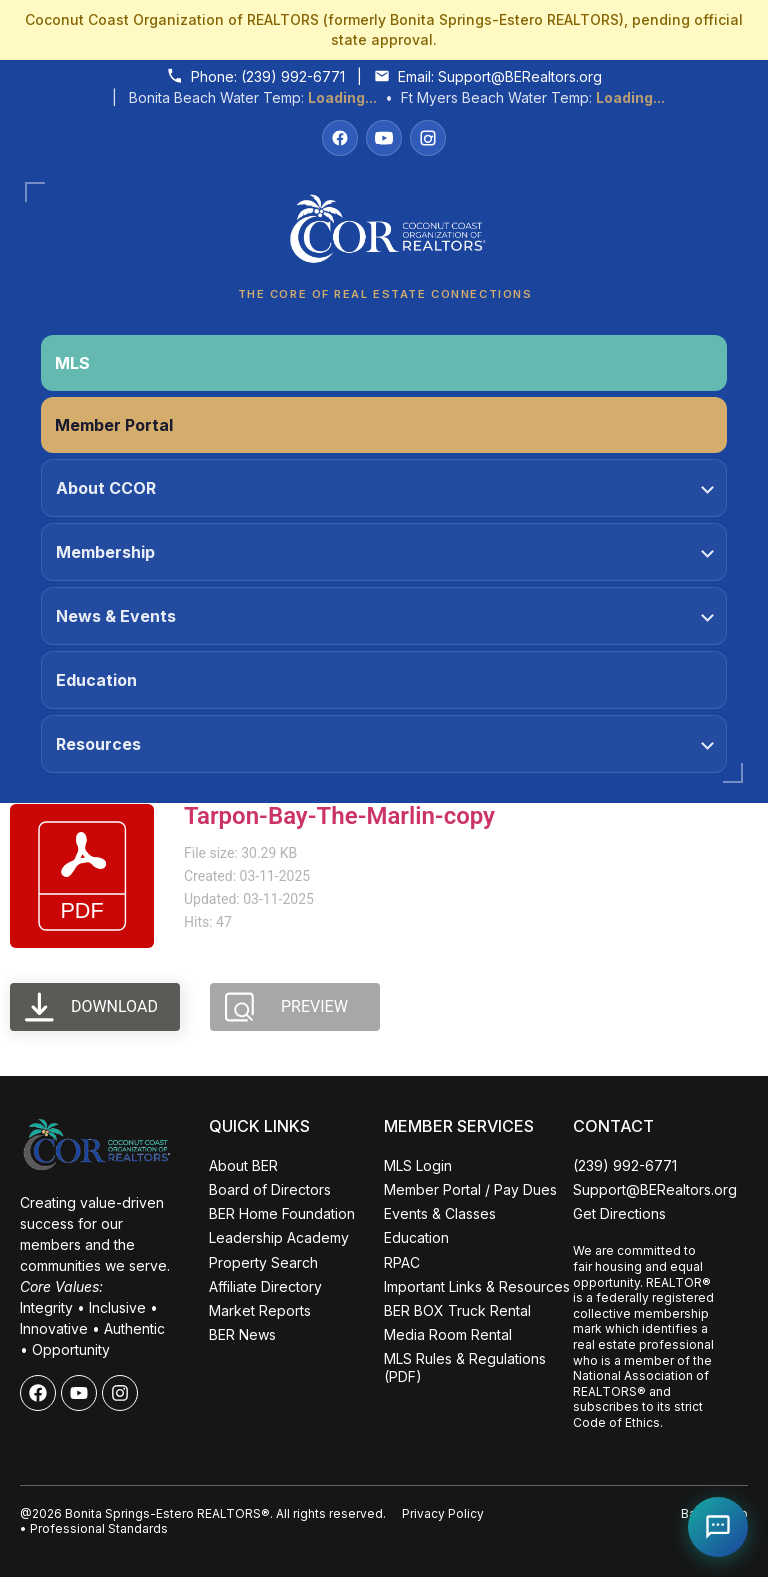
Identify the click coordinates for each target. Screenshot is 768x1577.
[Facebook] (340, 138)
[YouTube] (384, 138)
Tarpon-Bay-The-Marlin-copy (339, 816)
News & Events (385, 616)
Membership (385, 552)
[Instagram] (428, 138)
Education (96, 680)
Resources (385, 744)
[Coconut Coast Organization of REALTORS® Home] (384, 234)
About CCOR (385, 488)
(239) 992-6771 (293, 76)
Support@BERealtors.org (520, 76)
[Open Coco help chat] (718, 1527)
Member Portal (114, 425)
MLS (72, 363)
